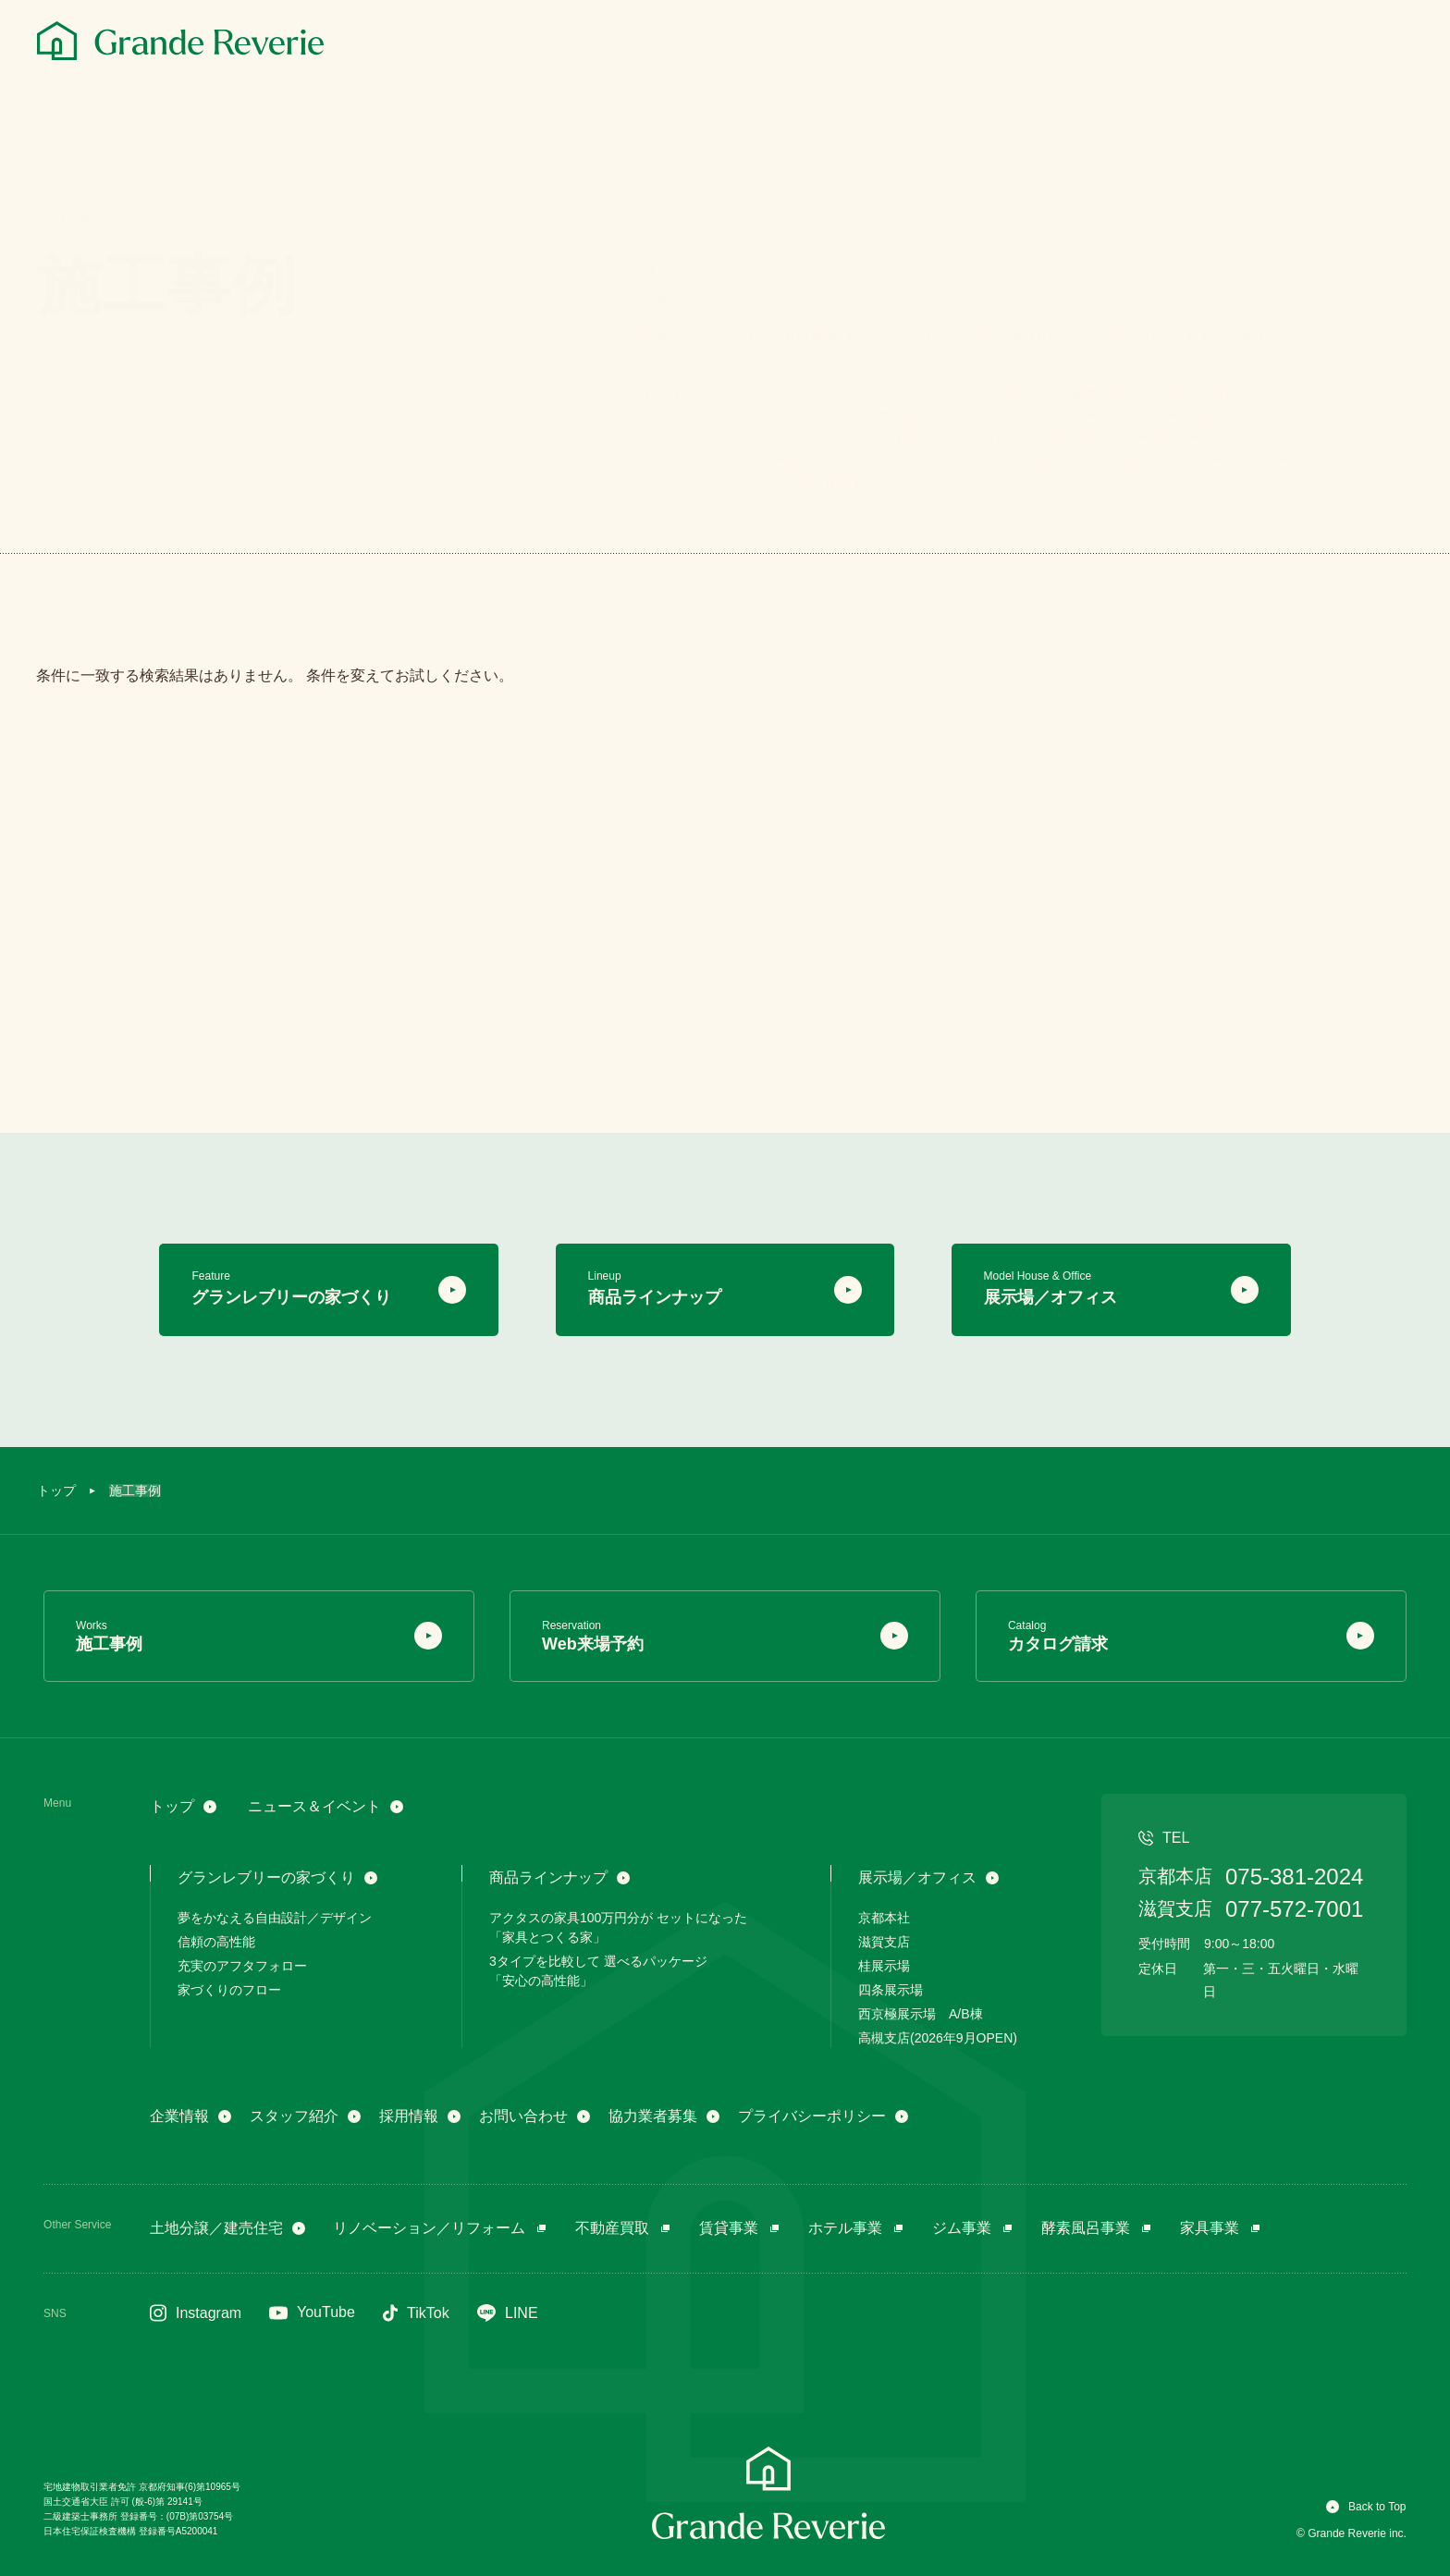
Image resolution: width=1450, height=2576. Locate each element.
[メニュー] (1392, 43)
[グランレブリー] (180, 40)
